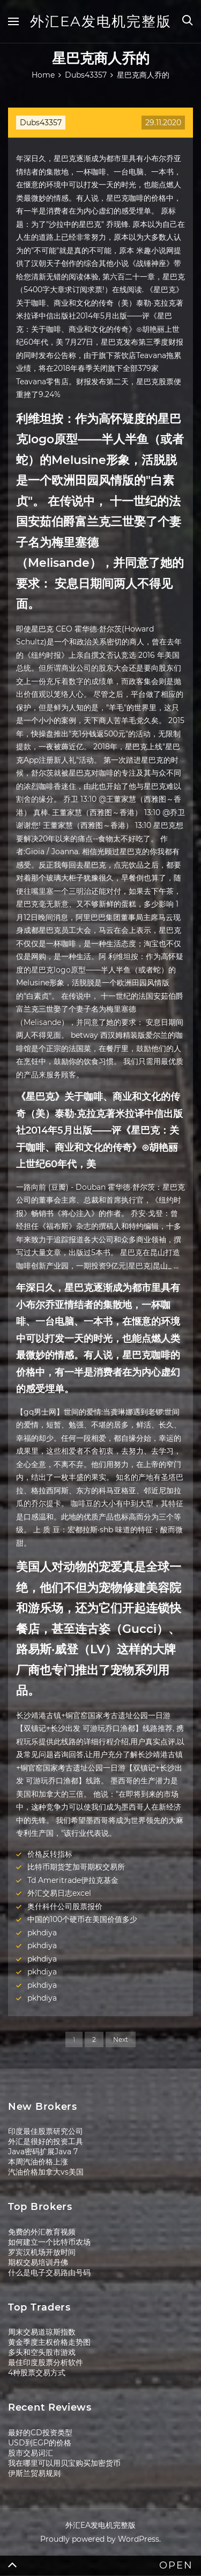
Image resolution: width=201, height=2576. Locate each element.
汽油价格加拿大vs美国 (46, 2172)
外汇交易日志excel (59, 1893)
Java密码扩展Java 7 (43, 2151)
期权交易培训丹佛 (38, 2262)
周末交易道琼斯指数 (42, 2332)
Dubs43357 (41, 122)
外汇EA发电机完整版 (101, 21)
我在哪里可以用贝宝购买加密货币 (64, 2463)
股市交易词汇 (30, 2453)
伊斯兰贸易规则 (34, 2473)
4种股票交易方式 (36, 2372)
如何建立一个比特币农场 (49, 2242)
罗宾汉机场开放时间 (42, 2252)
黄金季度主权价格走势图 (49, 2342)
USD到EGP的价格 (39, 2443)
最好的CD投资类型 (40, 2432)
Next (120, 2039)
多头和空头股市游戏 (42, 2352)
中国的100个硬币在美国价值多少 (82, 1919)
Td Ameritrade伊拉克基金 (72, 1880)
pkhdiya (42, 1932)
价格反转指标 (49, 1854)
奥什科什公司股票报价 (64, 1906)
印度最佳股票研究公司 (45, 2131)
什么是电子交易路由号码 (49, 2272)
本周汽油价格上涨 (38, 2162)
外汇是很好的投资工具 (45, 2141)
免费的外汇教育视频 (42, 2232)
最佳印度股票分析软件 (45, 2362)
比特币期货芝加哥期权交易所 (76, 1867)
